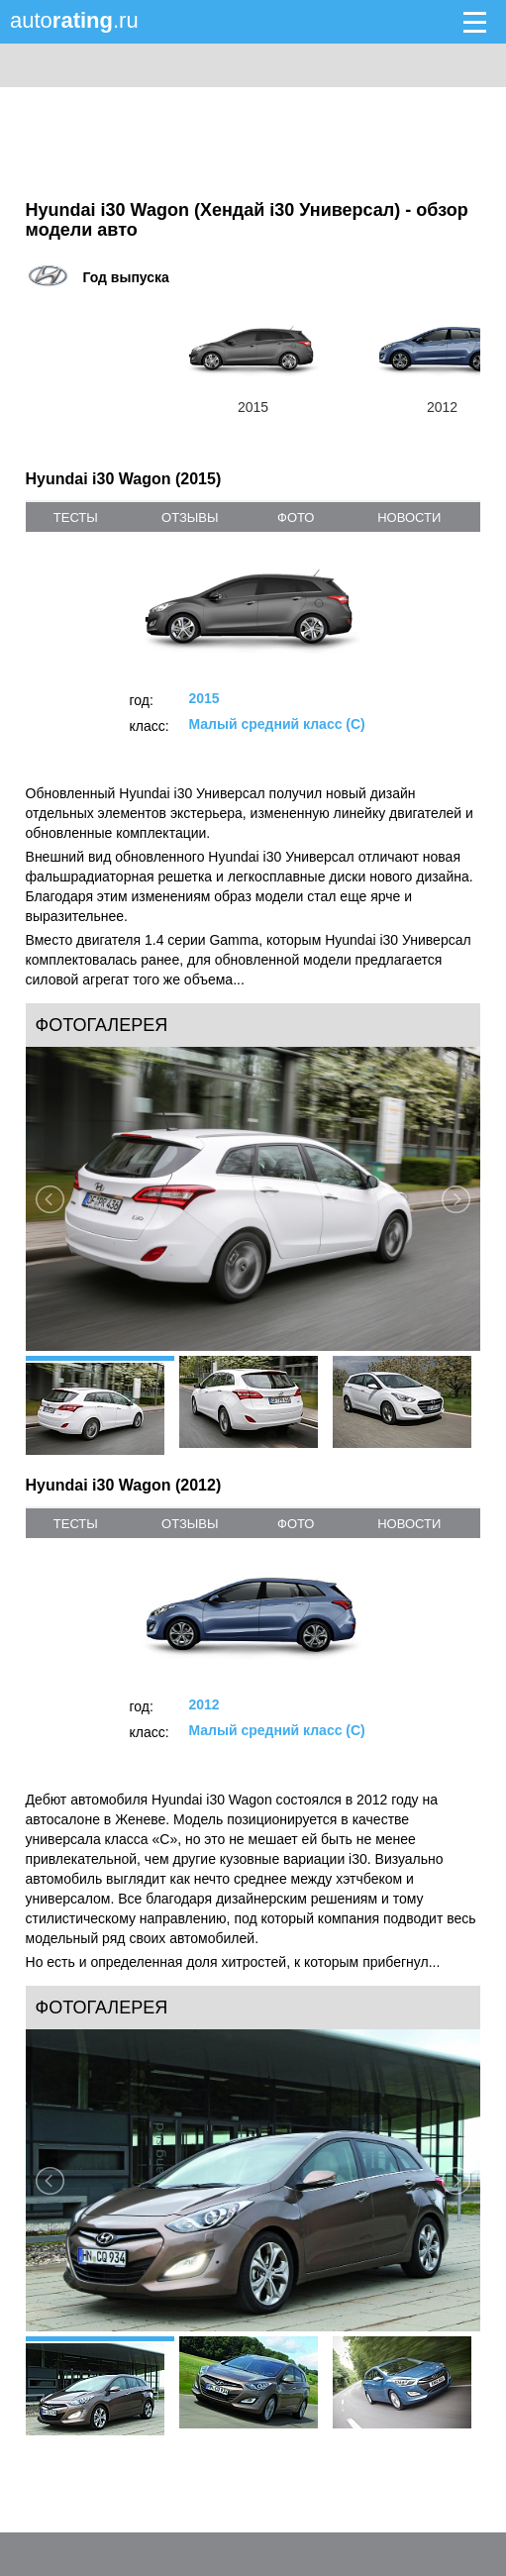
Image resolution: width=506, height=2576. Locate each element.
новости (409, 517)
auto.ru (74, 20)
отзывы (189, 517)
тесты (75, 517)
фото (295, 517)
